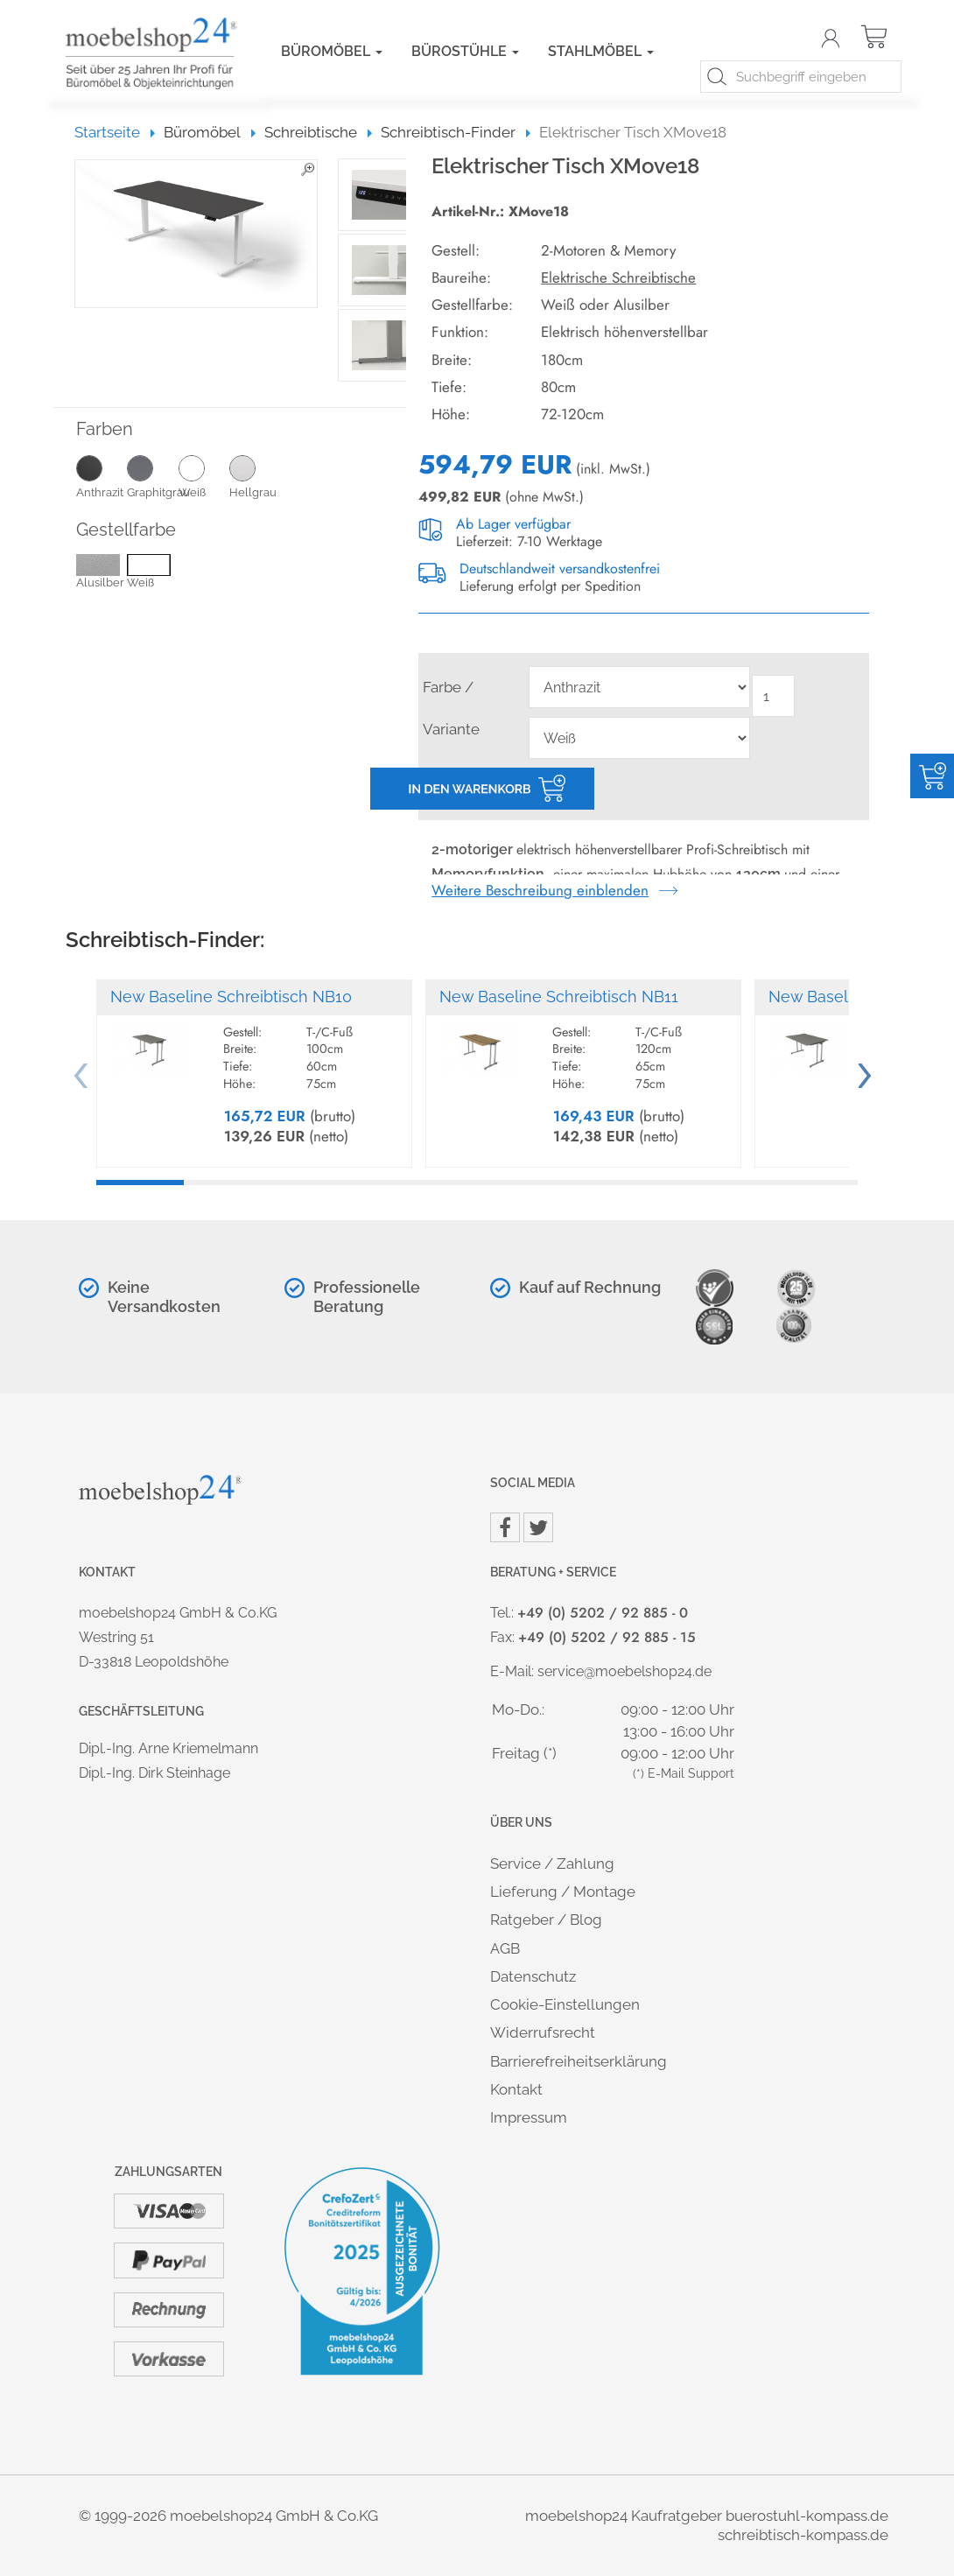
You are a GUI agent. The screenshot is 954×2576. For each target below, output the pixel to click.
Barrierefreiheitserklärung (578, 2061)
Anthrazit (101, 476)
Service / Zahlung (552, 1863)
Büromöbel (331, 51)
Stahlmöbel (601, 51)
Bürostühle (465, 51)
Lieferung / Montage (562, 1891)
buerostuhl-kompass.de (807, 2515)
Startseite (115, 132)
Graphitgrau (152, 476)
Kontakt (516, 2089)
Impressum (528, 2117)
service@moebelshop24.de (624, 1671)
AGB (505, 1948)
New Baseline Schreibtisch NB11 (558, 996)
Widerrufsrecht (542, 2032)
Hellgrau (254, 476)
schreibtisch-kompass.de (803, 2535)
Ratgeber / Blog (546, 1919)
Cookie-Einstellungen (565, 2004)
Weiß (204, 476)
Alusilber (100, 573)
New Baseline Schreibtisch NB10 (231, 996)
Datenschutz (533, 1976)
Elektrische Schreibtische (618, 277)
